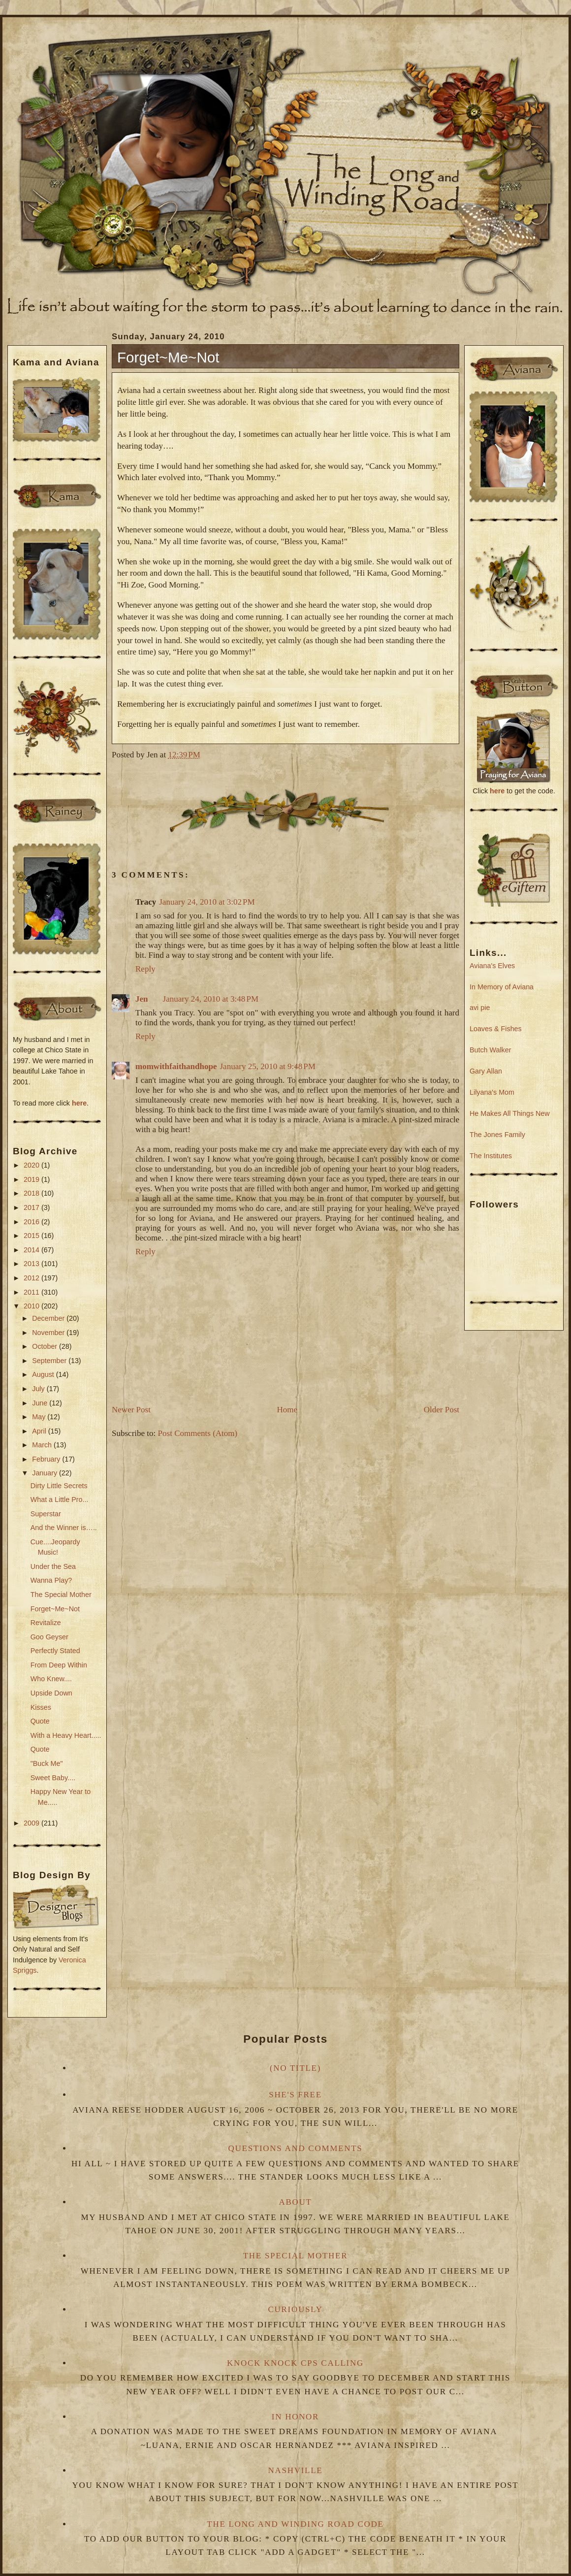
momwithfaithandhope (176, 1066)
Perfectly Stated (55, 1651)
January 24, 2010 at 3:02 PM (206, 902)
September (50, 1361)
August (44, 1374)
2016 (32, 1222)
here (79, 1103)
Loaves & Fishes (496, 1029)
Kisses (41, 1707)
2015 (32, 1235)
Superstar (46, 1514)
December (49, 1318)
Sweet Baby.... (53, 1778)
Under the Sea (53, 1566)
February (47, 1459)
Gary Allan (486, 1071)
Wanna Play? (51, 1580)
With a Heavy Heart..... (66, 1735)
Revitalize (46, 1623)
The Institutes (491, 1156)
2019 (32, 1179)
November (49, 1333)
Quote (40, 1721)
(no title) (295, 2068)
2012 (32, 1278)
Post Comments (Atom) (198, 1433)
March (43, 1445)
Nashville (295, 2470)
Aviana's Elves (492, 966)
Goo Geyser (49, 1637)
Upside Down (51, 1693)
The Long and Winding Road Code (295, 2524)
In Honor (295, 2416)
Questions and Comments (295, 2148)
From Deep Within (59, 1665)
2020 (32, 1165)
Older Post (441, 1409)
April (40, 1431)
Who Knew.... (51, 1679)
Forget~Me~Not (55, 1609)
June (40, 1403)
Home (287, 1409)
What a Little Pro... (60, 1499)
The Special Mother (61, 1594)
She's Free (295, 2094)
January (45, 1473)
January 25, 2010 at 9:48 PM (267, 1066)
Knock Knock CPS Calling (295, 2363)
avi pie (480, 1007)
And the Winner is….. (64, 1528)
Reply (145, 969)
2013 (32, 1264)
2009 (32, 1823)
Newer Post (131, 1409)
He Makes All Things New (510, 1113)
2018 (32, 1193)
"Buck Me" (47, 1763)
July (39, 1389)
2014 (32, 1250)
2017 (32, 1207)
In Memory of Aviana (502, 987)
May (39, 1417)
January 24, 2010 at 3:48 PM (210, 999)
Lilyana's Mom (492, 1092)
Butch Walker (490, 1050)
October (45, 1346)
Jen (141, 999)
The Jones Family (497, 1135)
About (295, 2202)
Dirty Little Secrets (59, 1486)
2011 (32, 1292)
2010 (32, 1306)
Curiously (295, 2309)
